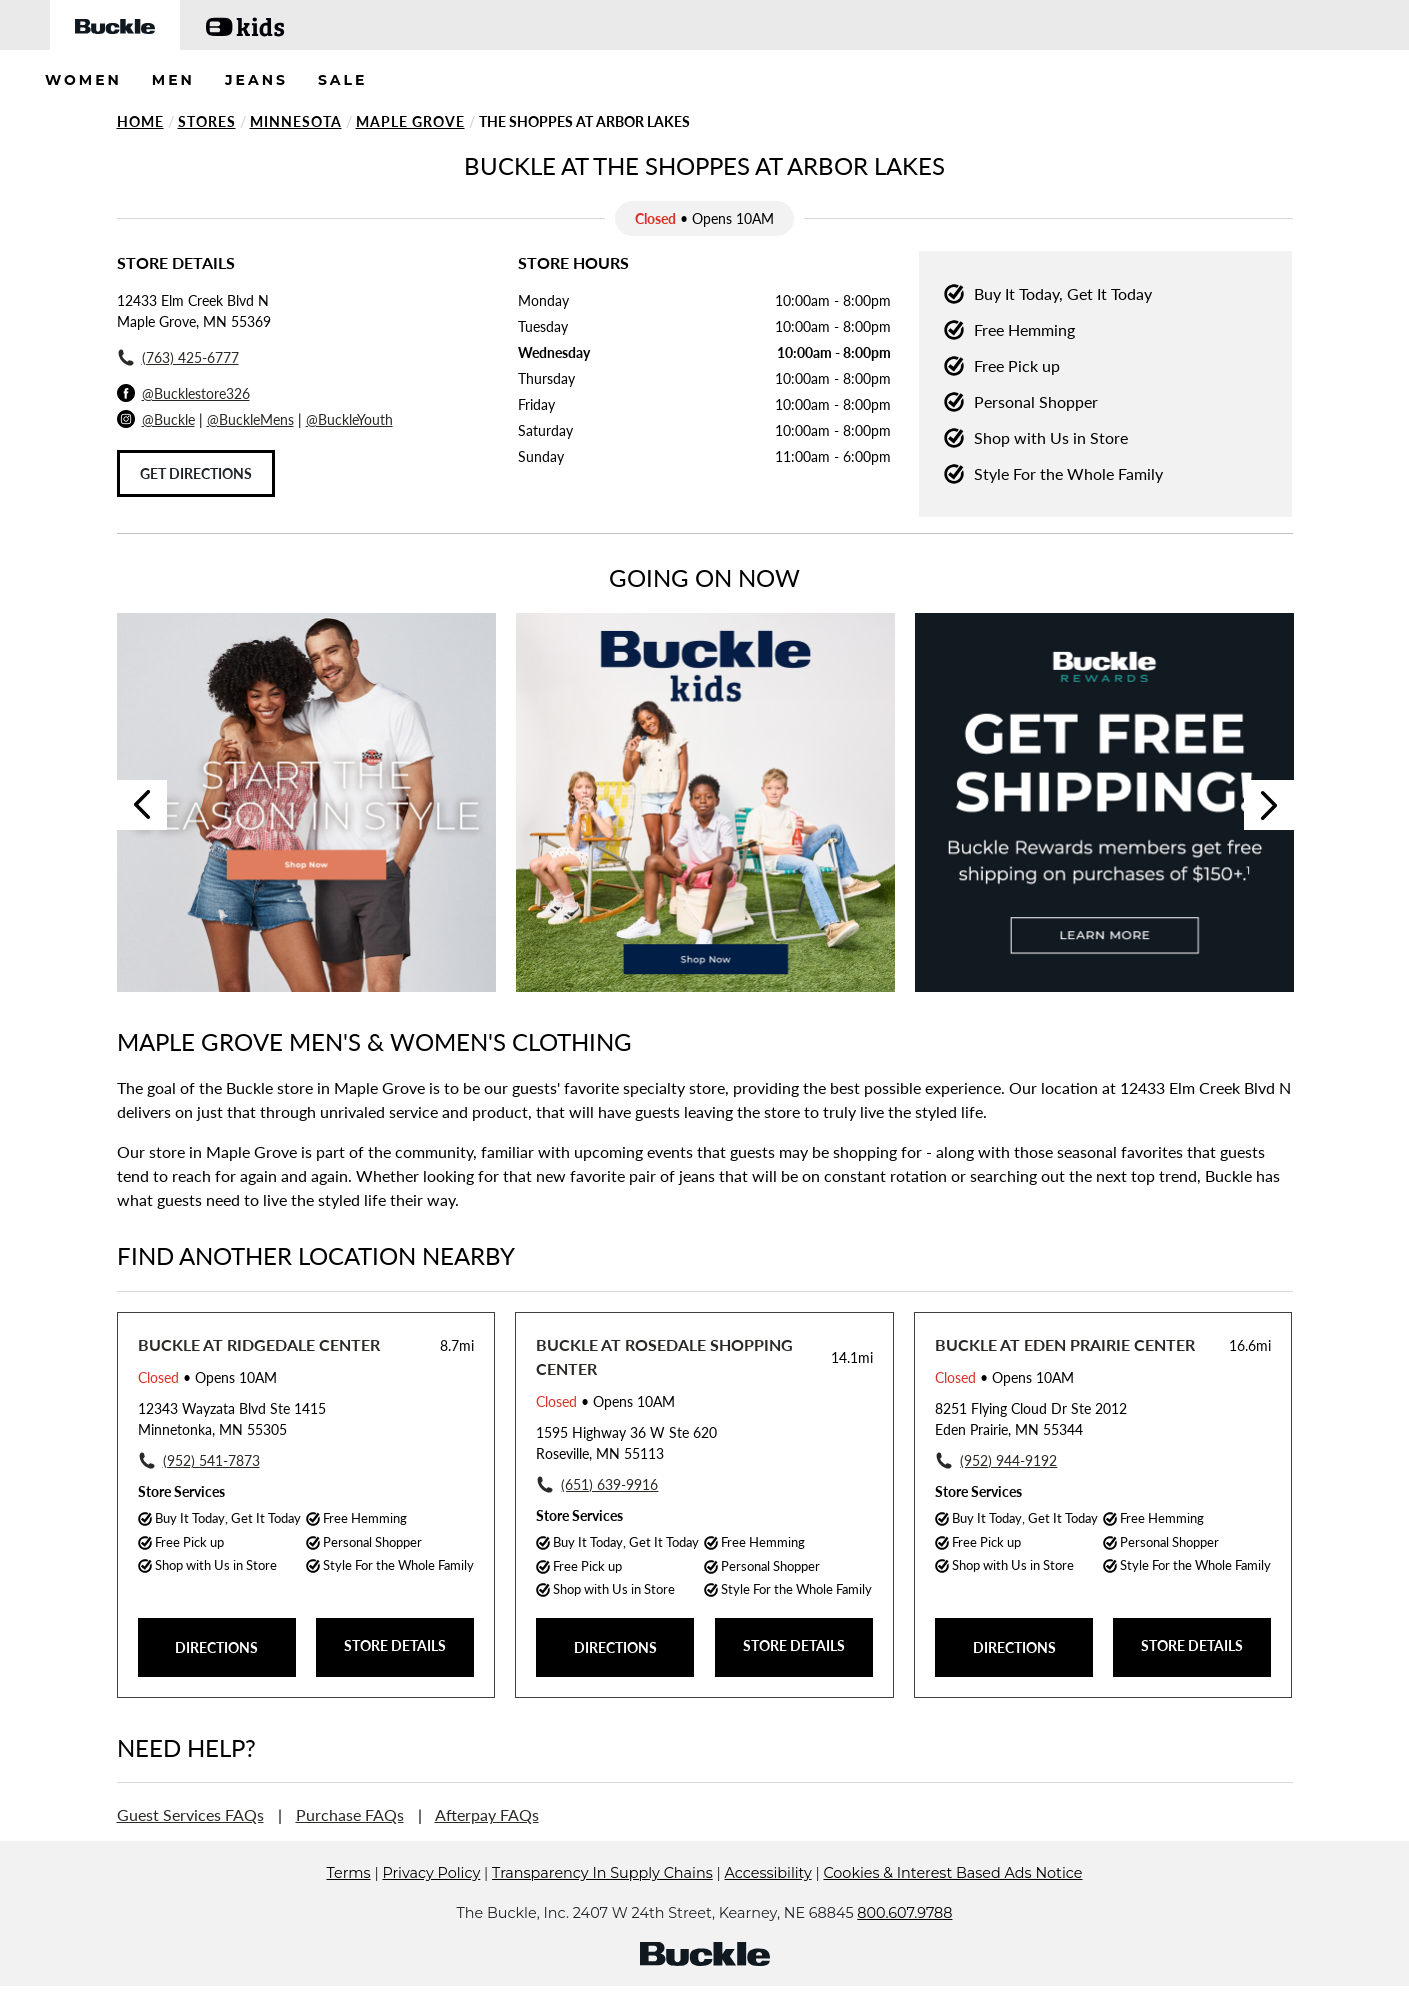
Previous (142, 805)
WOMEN (83, 80)
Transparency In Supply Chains (602, 1873)
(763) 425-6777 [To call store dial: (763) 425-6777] (190, 357)
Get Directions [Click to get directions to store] (196, 473)
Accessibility (768, 1873)
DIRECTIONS (216, 1647)
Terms (349, 1873)
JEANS (256, 80)
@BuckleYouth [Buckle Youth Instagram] (349, 419)
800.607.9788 (904, 1913)
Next (1269, 805)
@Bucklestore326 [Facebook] (196, 393)
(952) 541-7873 (211, 1460)
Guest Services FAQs (190, 1814)
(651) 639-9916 (609, 1484)
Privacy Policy (431, 1873)
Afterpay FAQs (487, 1814)
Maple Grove (410, 121)
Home (140, 121)
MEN (173, 80)
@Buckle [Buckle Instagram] (168, 419)
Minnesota (296, 121)
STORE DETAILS (395, 1645)
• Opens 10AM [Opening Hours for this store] (207, 1377)
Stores (207, 121)
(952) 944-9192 (1008, 1460)
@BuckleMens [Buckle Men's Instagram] (250, 419)
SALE (343, 80)
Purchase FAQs (350, 1814)
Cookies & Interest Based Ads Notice (952, 1873)
